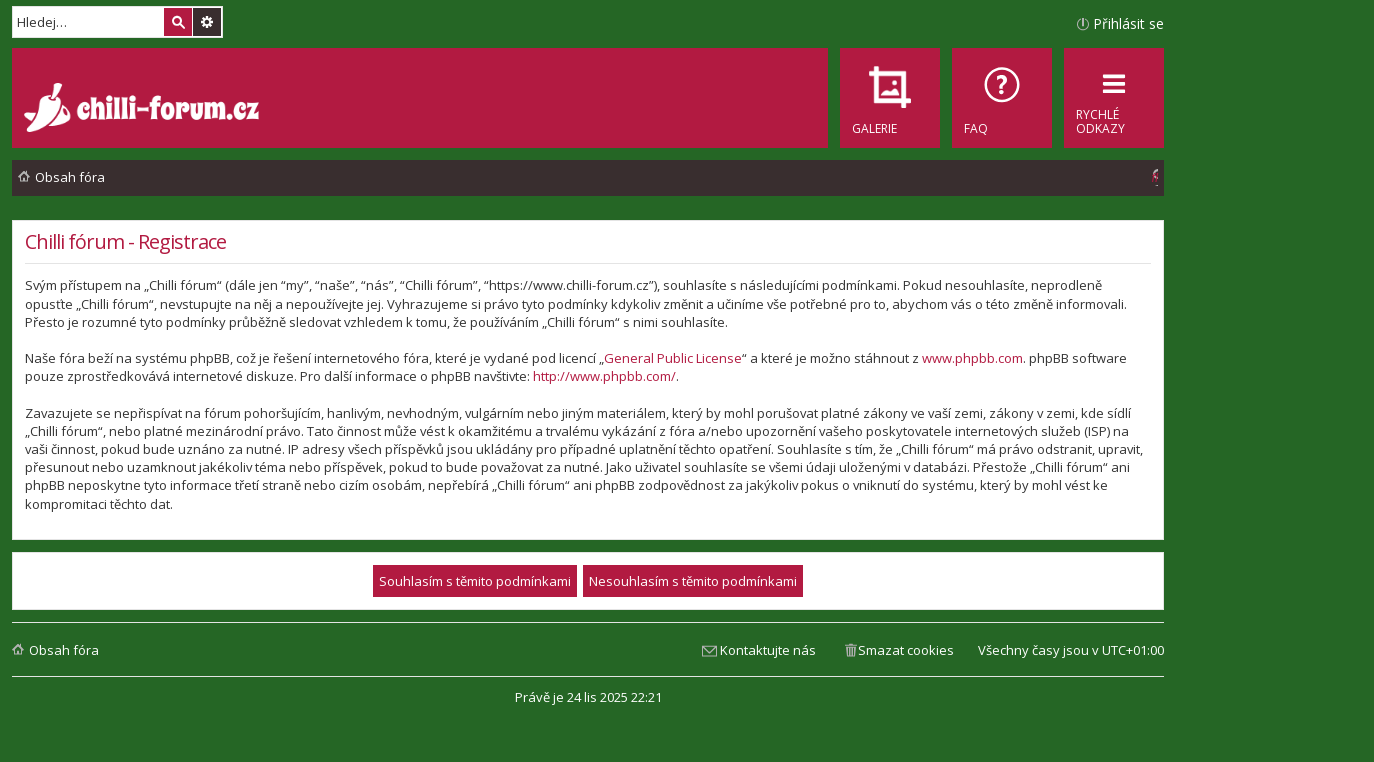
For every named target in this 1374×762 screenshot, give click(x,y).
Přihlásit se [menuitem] (1128, 23)
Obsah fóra (64, 650)
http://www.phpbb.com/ (604, 376)
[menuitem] (1002, 98)
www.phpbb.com (972, 358)
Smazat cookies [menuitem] (906, 650)
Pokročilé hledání (207, 22)
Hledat (178, 22)
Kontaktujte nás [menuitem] (768, 650)
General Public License (673, 358)
